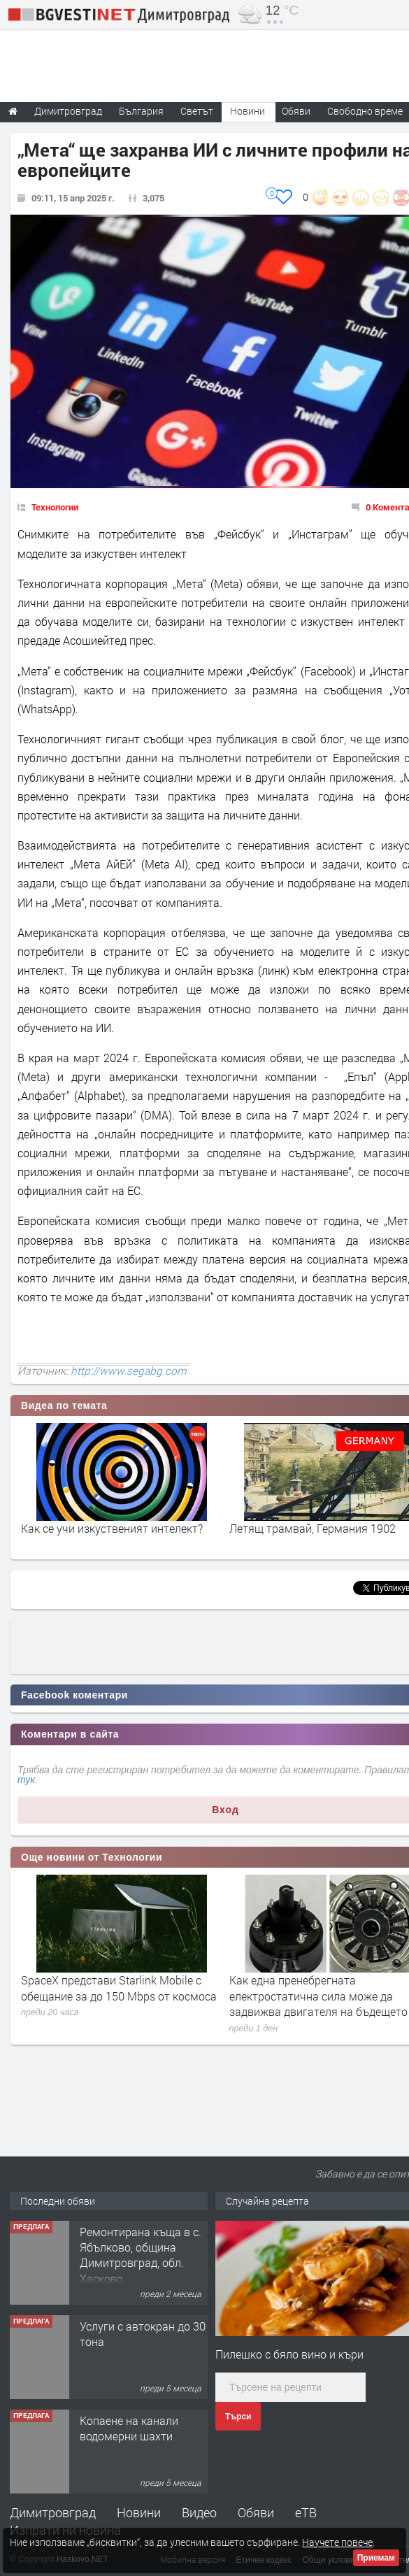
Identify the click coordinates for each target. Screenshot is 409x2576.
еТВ (306, 2512)
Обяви (256, 2512)
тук (26, 1779)
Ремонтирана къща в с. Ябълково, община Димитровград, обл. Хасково (140, 2255)
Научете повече (337, 2542)
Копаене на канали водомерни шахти (129, 2428)
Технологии (54, 507)
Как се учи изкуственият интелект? (112, 1528)
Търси (238, 2416)
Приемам (376, 2558)
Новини (247, 110)
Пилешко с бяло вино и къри (289, 2354)
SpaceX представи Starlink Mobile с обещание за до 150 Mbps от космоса (119, 1988)
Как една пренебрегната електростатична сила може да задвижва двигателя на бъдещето (318, 1996)
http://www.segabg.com (129, 1371)
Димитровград (53, 2512)
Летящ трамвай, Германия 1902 (312, 1528)
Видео (199, 2512)
